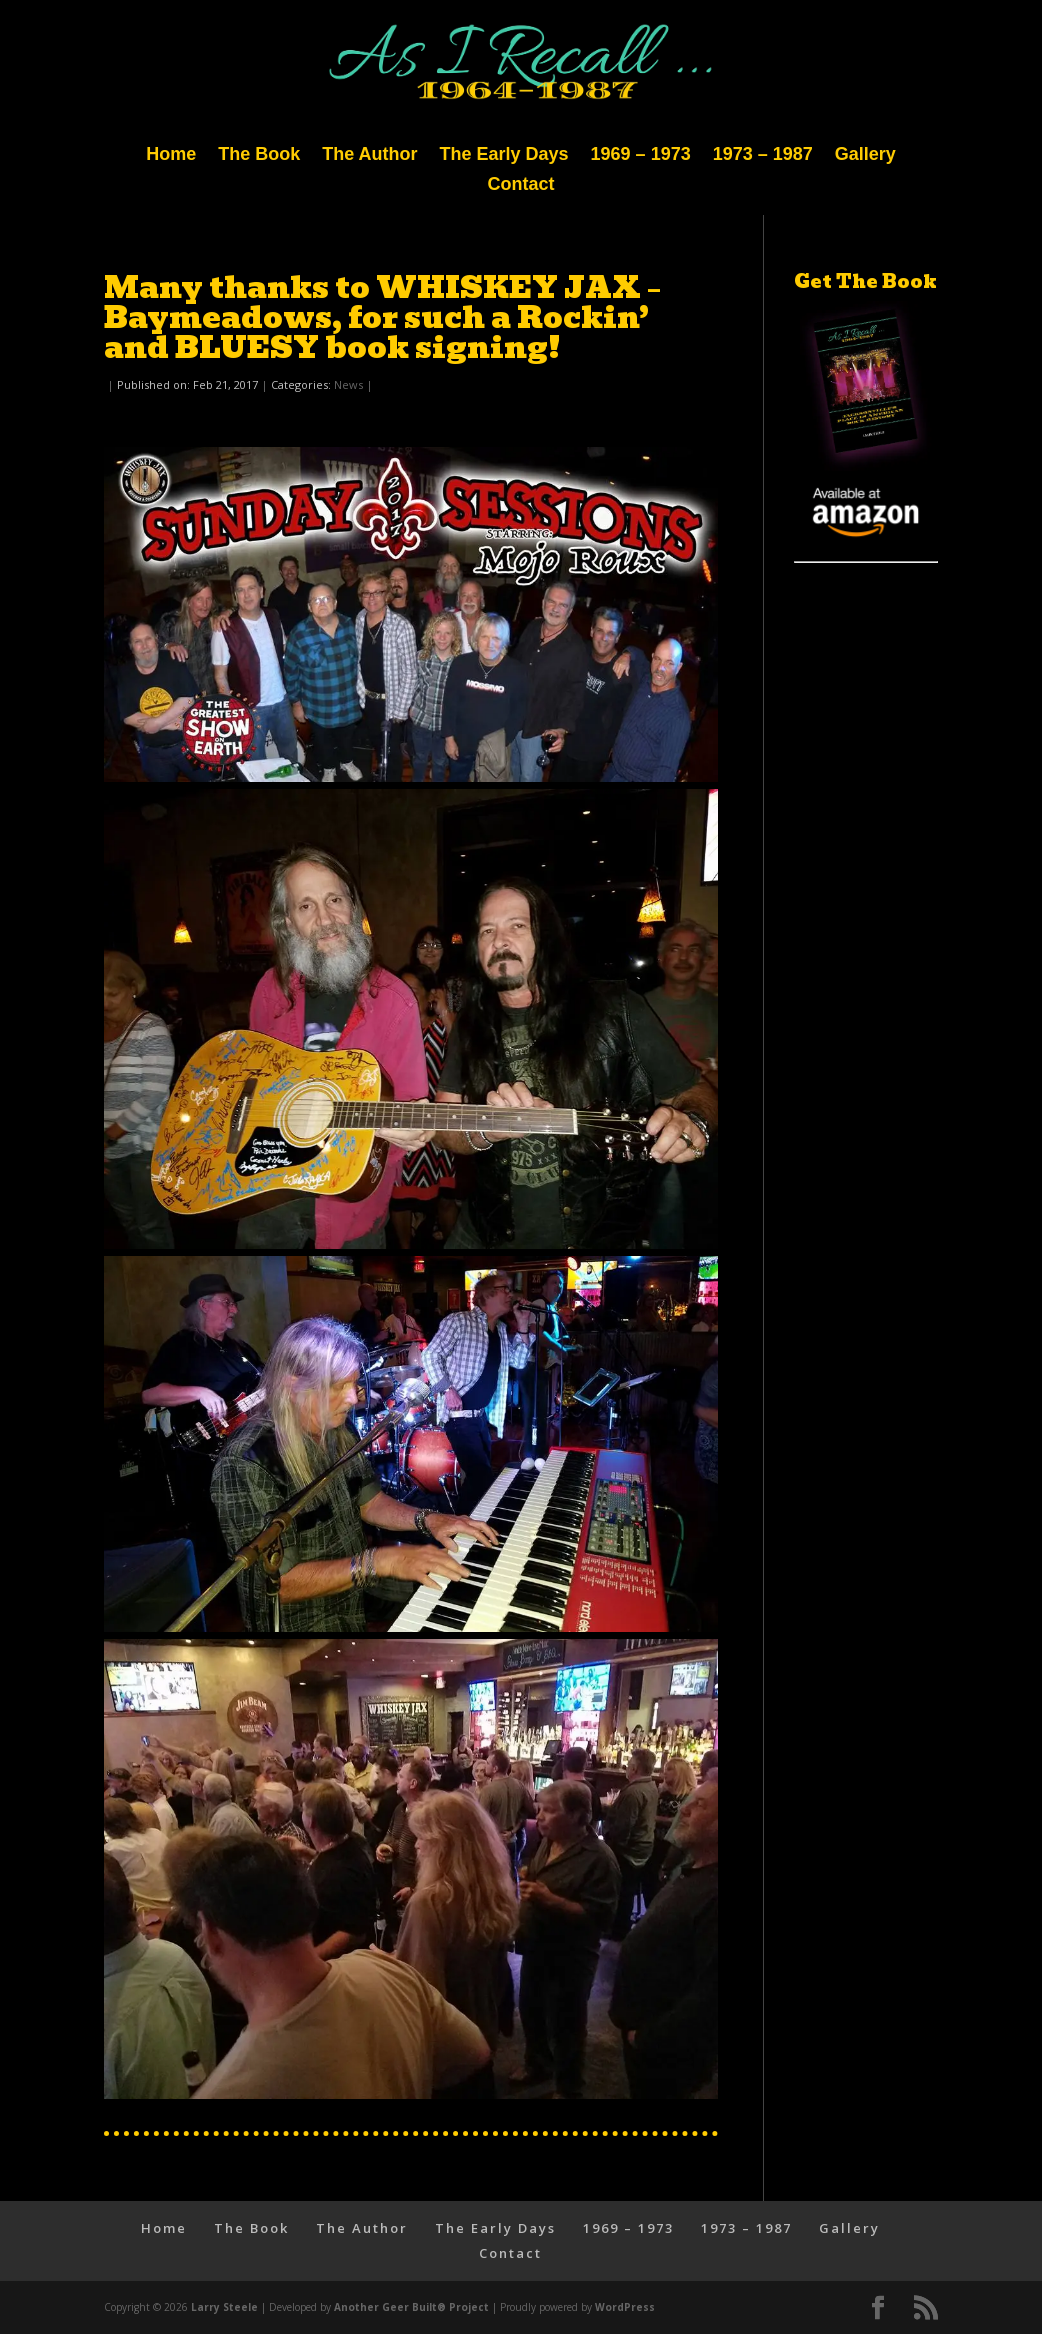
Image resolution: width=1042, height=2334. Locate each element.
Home (171, 155)
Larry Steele (224, 2307)
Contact (521, 185)
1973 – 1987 (763, 155)
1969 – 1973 (641, 155)
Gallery (865, 155)
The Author (369, 155)
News (348, 384)
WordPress (625, 2307)
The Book (259, 155)
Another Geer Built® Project (411, 2307)
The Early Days (504, 155)
